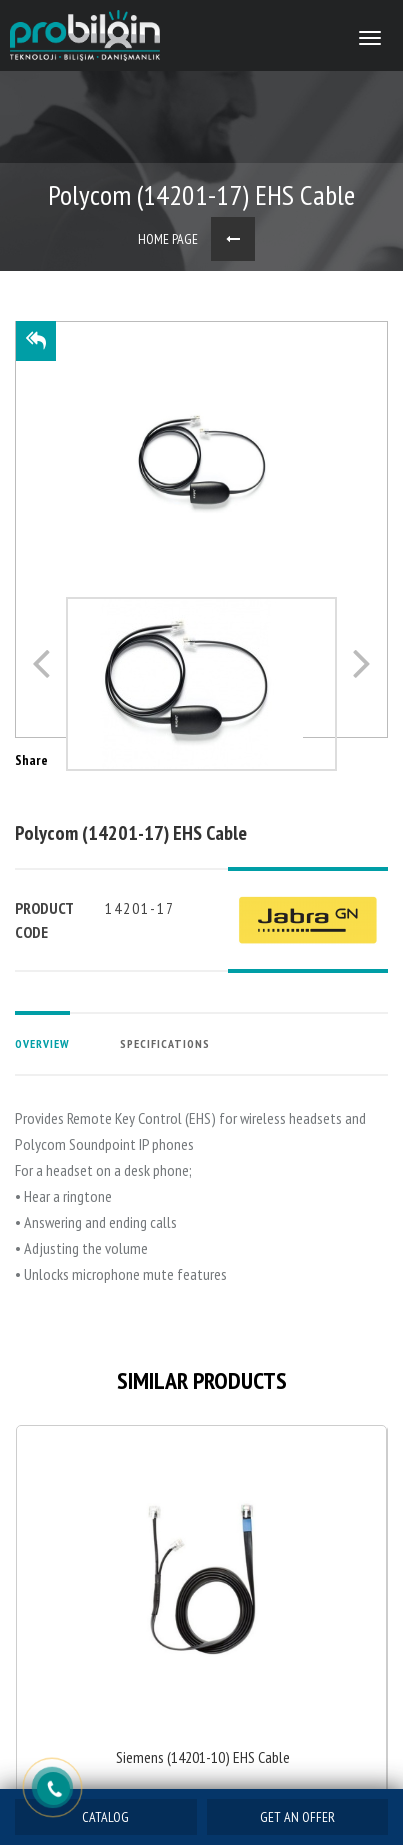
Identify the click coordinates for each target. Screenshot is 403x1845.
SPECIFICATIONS (165, 1043)
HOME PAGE (168, 239)
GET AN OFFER (297, 1817)
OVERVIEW (42, 1043)
